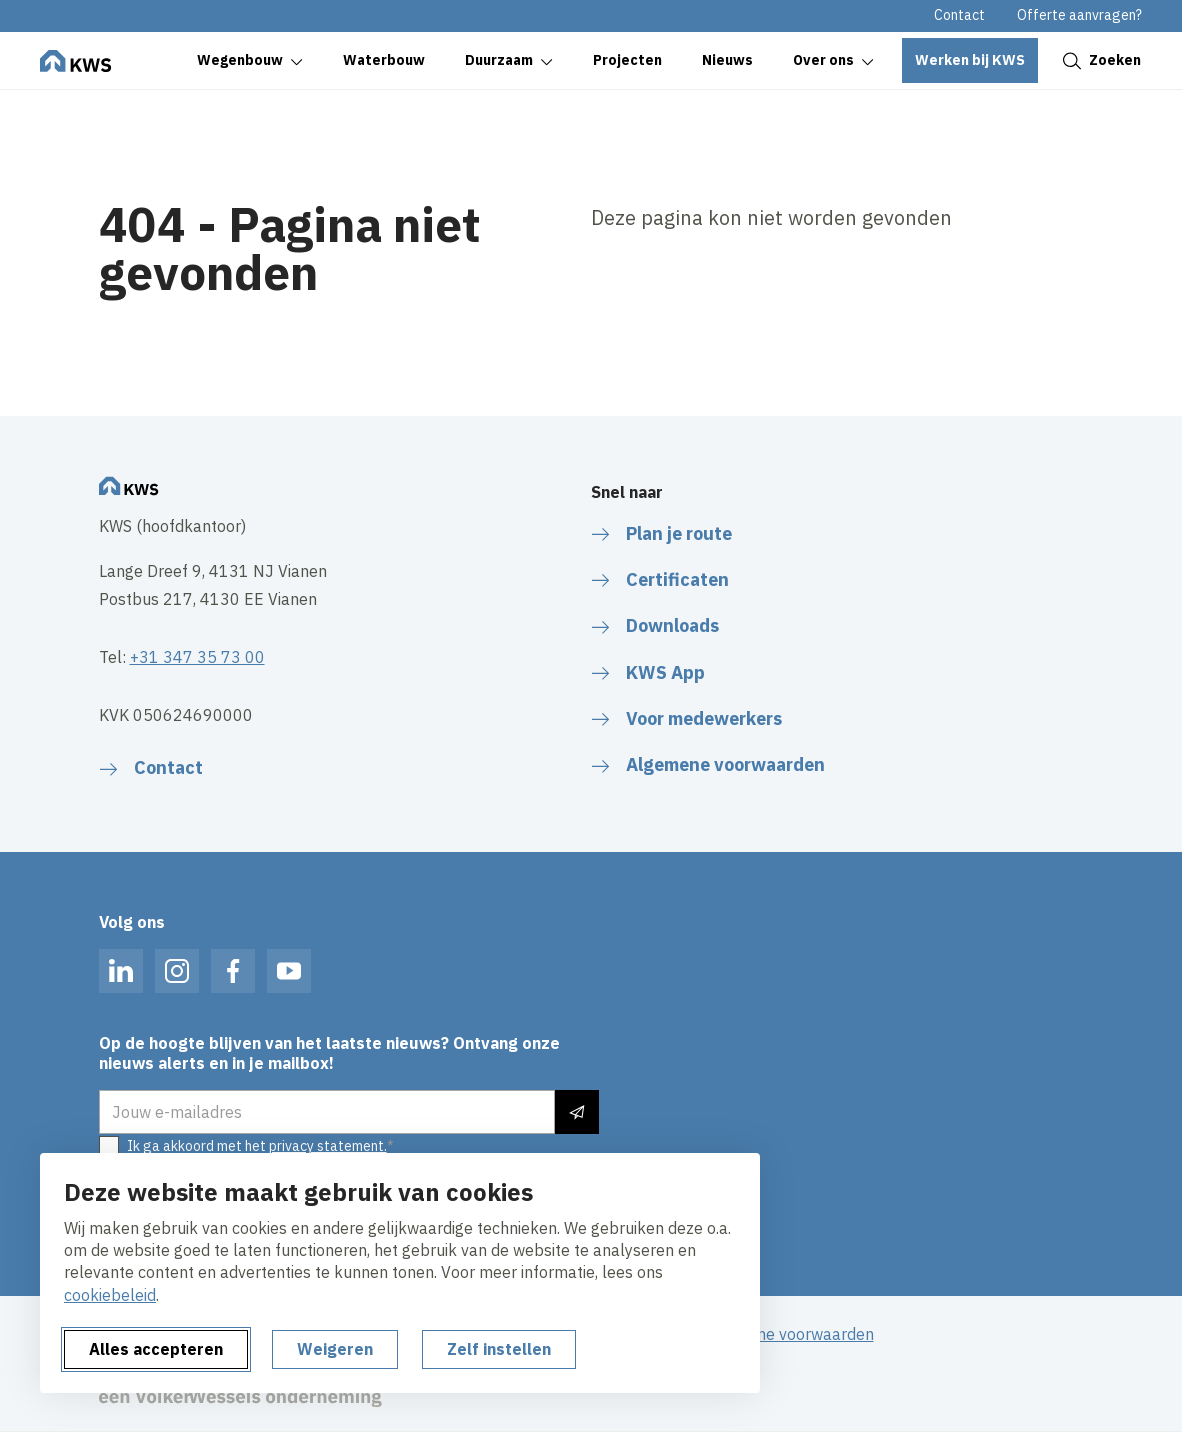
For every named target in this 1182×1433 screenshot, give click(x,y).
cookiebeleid (110, 1295)
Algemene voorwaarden (787, 1334)
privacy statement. (328, 1146)
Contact (959, 15)
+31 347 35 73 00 (197, 657)
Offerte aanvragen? (1079, 15)
